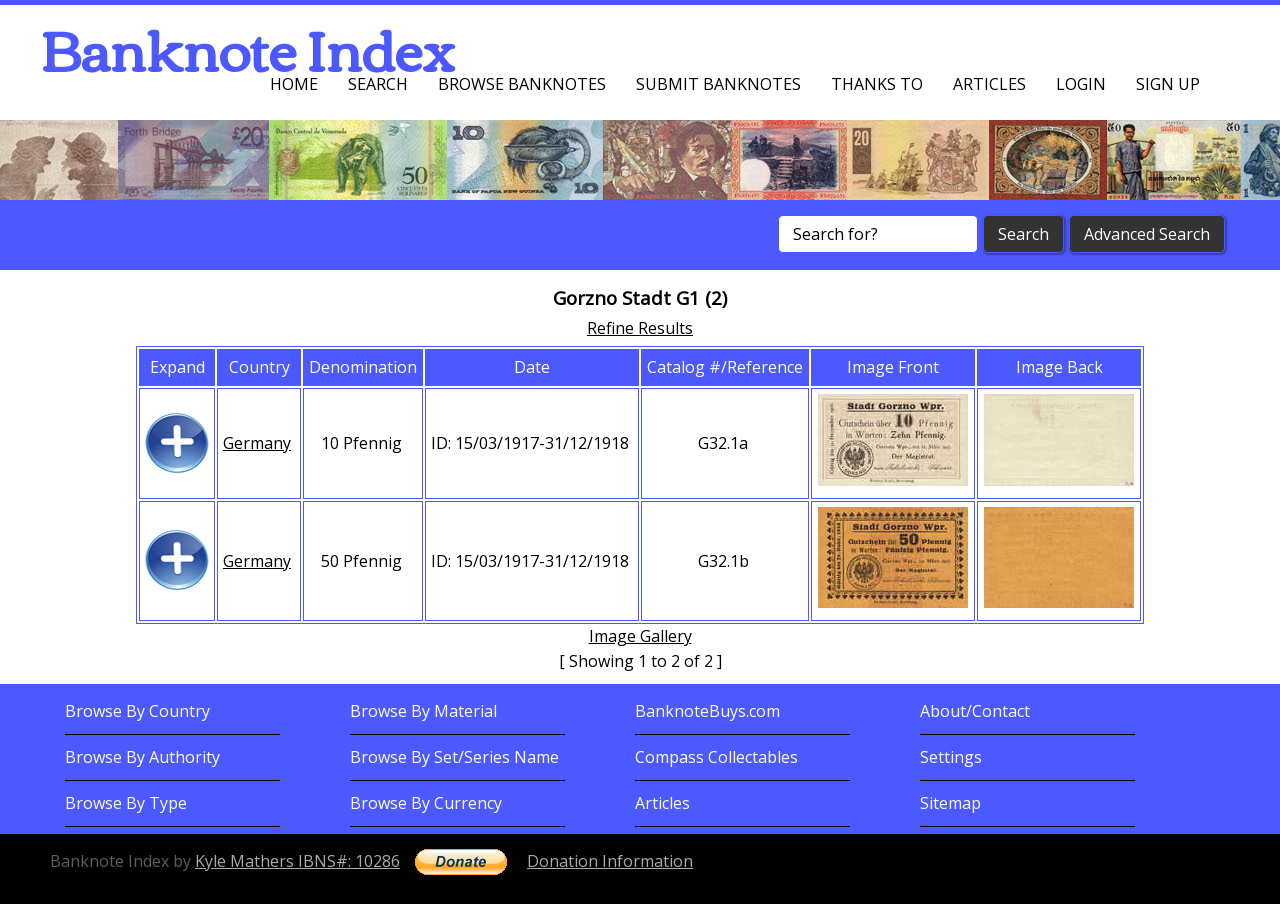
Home (294, 84)
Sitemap (950, 803)
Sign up (1168, 84)
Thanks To (877, 84)
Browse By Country (137, 711)
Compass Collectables (716, 757)
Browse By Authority (142, 757)
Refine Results (640, 328)
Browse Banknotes (522, 84)
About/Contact (975, 711)
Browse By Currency (426, 803)
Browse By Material (423, 711)
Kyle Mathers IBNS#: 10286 (297, 861)
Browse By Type (126, 803)
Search (378, 84)
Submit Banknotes (718, 84)
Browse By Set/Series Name (454, 757)
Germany (257, 443)
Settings (951, 757)
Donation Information (610, 861)
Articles (989, 84)
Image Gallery (640, 636)
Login (1081, 84)
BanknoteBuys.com (707, 711)
